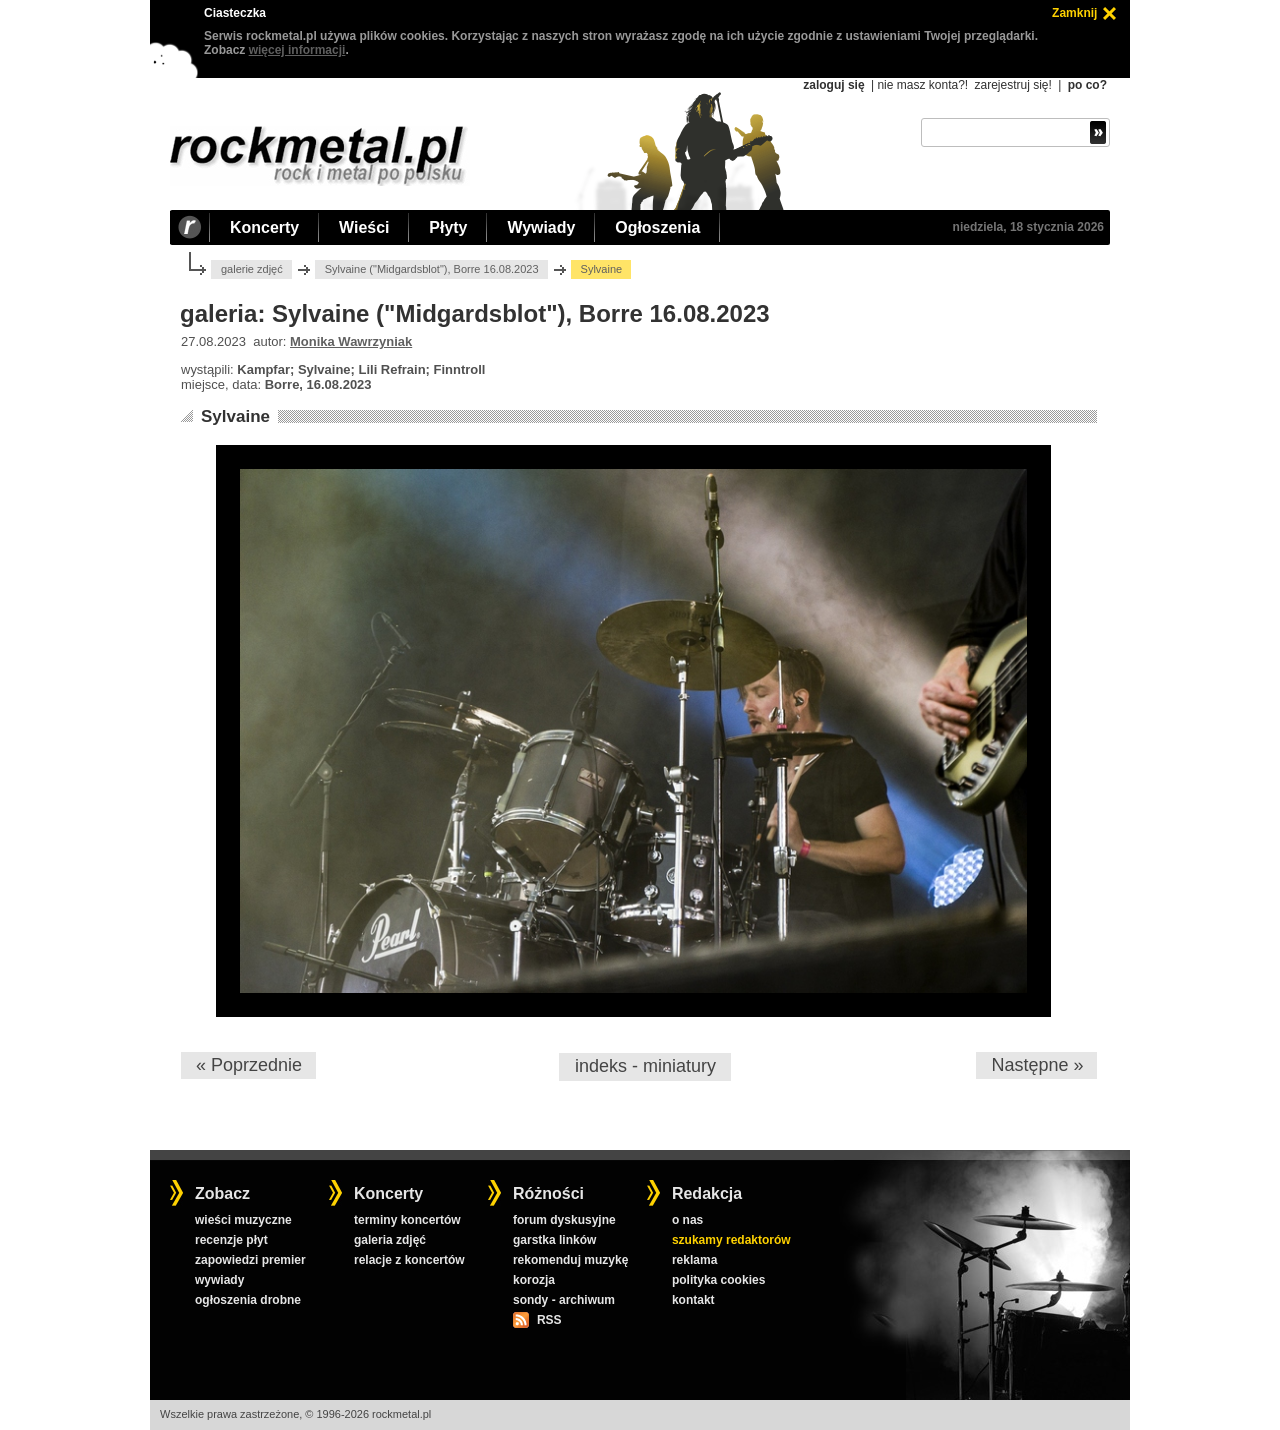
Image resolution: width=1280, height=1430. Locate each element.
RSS (549, 1320)
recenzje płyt (231, 1240)
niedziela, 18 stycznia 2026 (1028, 227)
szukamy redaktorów (731, 1240)
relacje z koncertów (409, 1260)
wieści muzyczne (243, 1220)
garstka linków (554, 1240)
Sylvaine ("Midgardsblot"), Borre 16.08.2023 (432, 269)
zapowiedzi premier (250, 1260)
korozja (534, 1280)
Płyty (448, 227)
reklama (694, 1260)
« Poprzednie (249, 1065)
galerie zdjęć (252, 269)
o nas (687, 1220)
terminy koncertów (407, 1220)
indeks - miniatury (645, 1066)
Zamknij (1074, 13)
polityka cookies (718, 1280)
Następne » (1037, 1065)
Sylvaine (235, 416)
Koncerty (264, 227)
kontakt (693, 1300)
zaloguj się (833, 85)
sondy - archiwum (564, 1300)
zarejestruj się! (1012, 85)
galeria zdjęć (390, 1240)
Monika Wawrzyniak (351, 341)
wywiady (219, 1280)
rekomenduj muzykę (570, 1260)
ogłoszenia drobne (248, 1300)
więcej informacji (297, 50)
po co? (1087, 85)
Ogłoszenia (657, 227)
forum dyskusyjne (564, 1220)
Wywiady (541, 227)
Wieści (364, 227)
